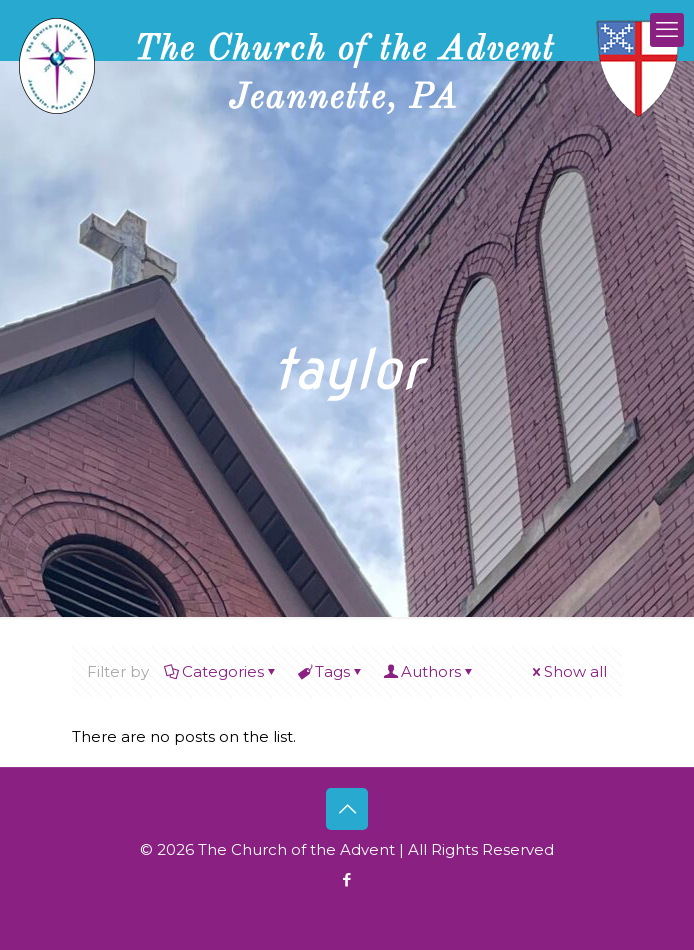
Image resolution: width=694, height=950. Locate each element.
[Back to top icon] (347, 809)
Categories (221, 671)
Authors (429, 671)
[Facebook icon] (347, 879)
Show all (568, 671)
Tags (331, 671)
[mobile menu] (667, 30)
